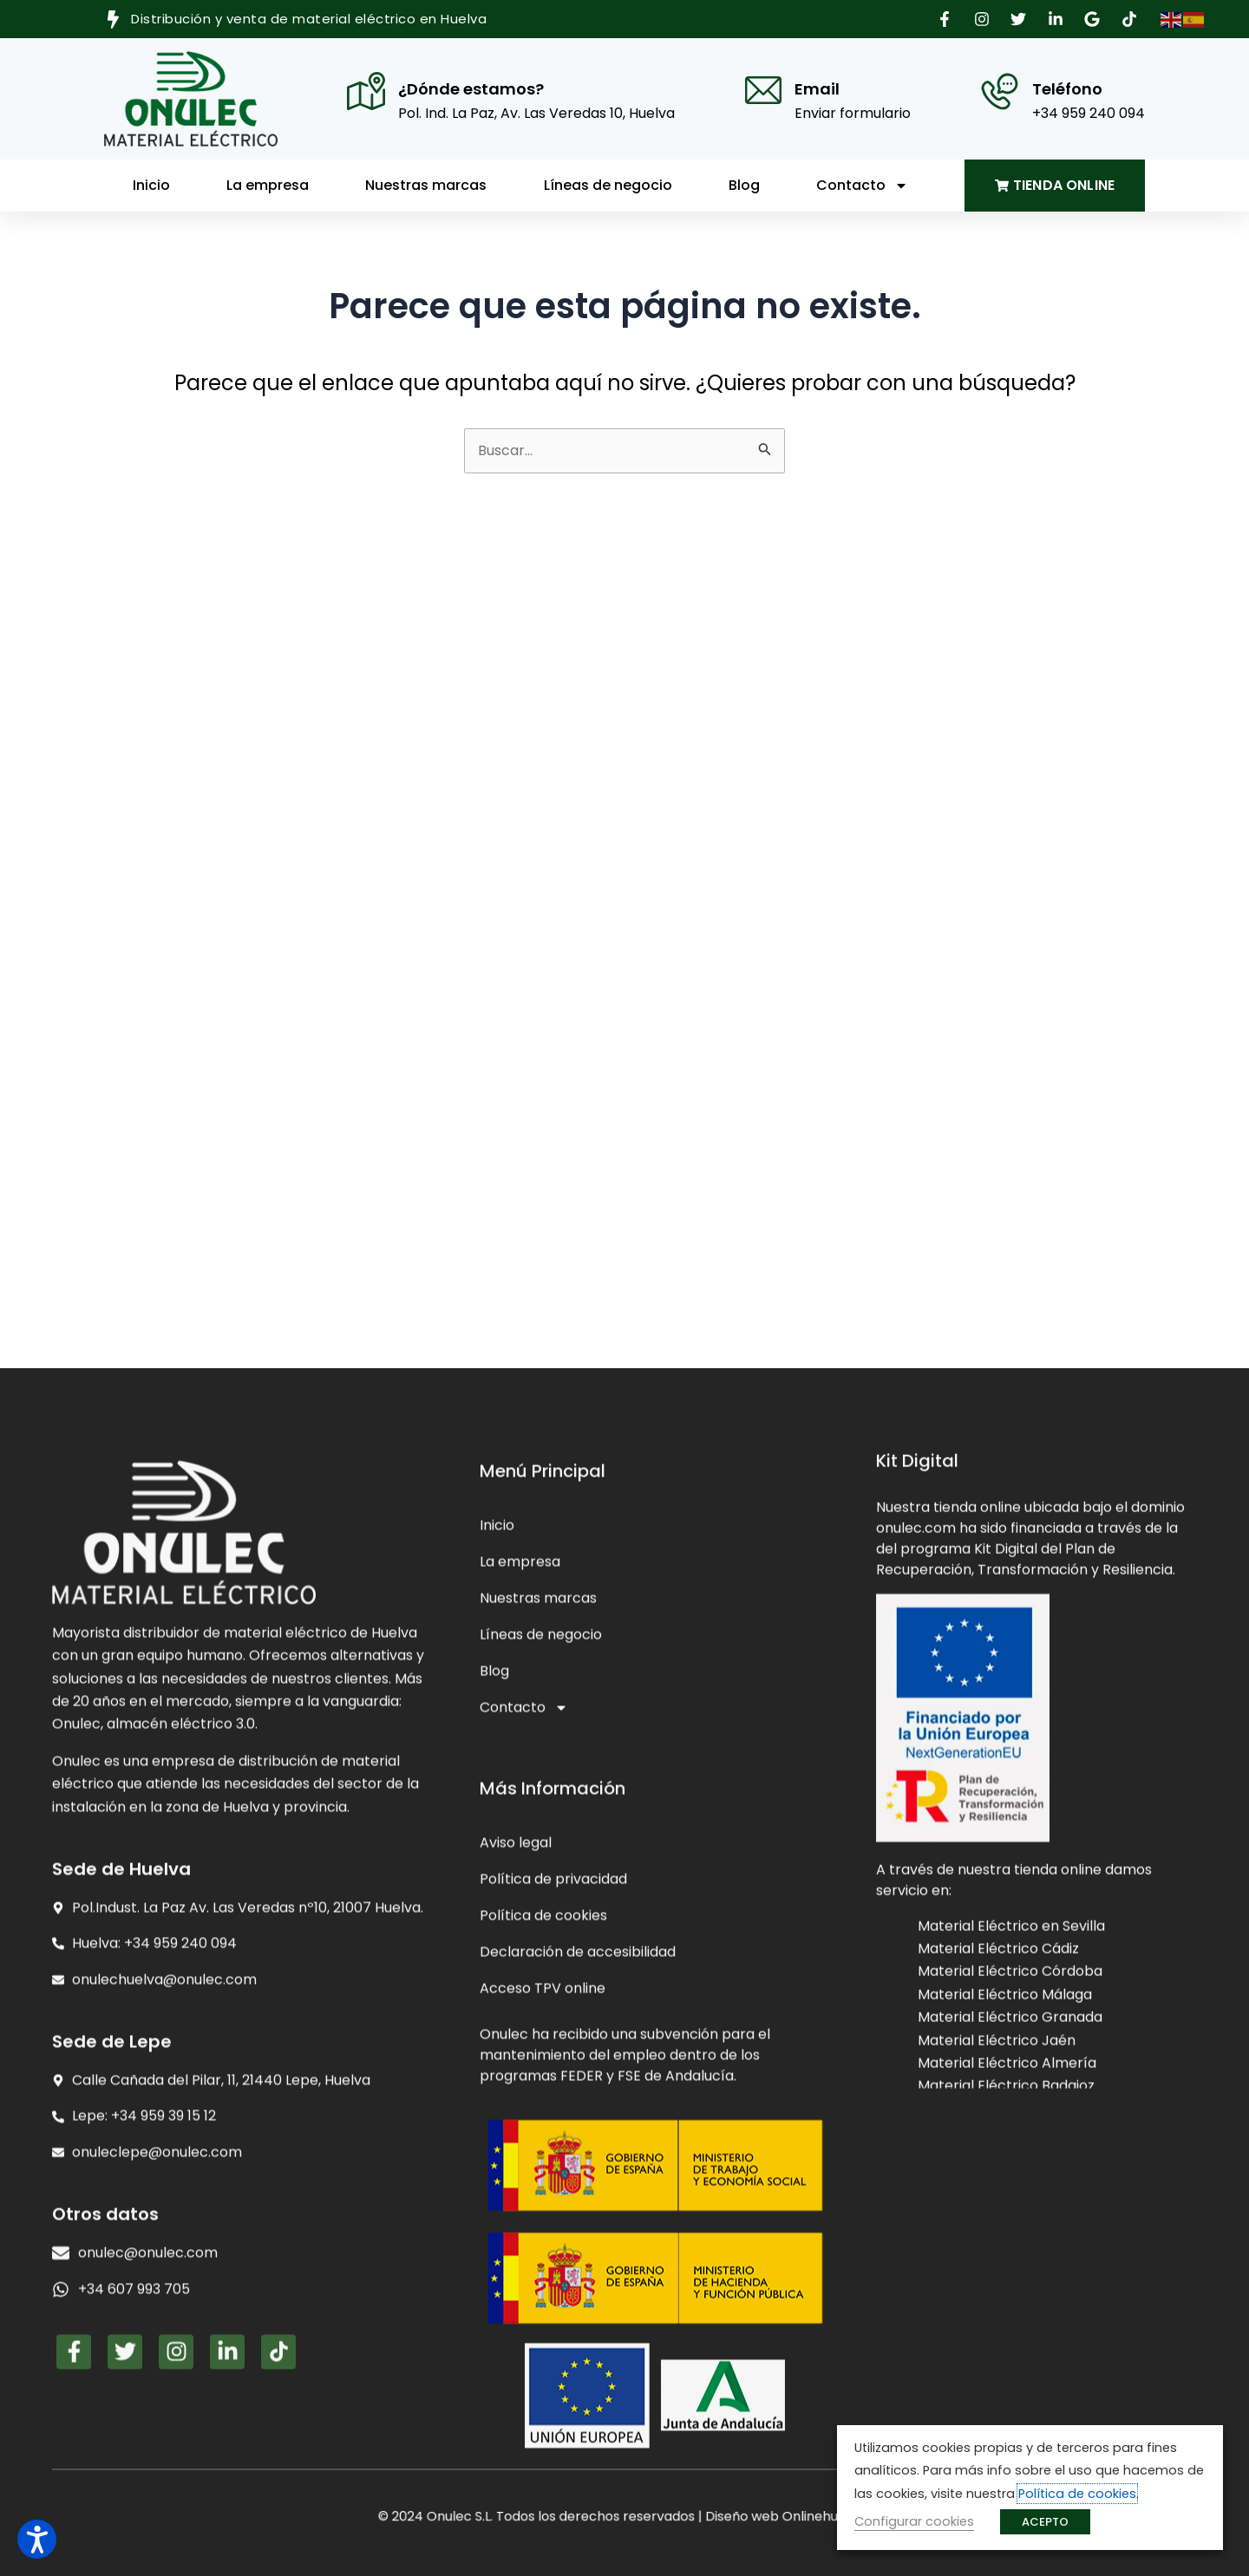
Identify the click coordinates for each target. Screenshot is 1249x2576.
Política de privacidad (553, 2243)
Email (817, 89)
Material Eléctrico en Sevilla (1011, 2168)
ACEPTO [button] (1045, 2522)
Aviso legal (516, 2206)
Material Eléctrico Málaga (1005, 2237)
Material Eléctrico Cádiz (998, 2191)
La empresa (267, 185)
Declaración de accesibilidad (578, 2315)
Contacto (862, 185)
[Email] (763, 90)
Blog (744, 185)
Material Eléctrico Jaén (997, 2282)
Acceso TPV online (542, 2352)
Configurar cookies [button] (914, 2521)
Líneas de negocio (608, 185)
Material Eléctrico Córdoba (1010, 2214)
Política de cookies (543, 2279)
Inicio (151, 185)
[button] (947, 19)
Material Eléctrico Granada (1010, 2260)
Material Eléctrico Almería (1007, 2306)
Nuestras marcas (426, 185)
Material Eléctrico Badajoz (1006, 2328)
